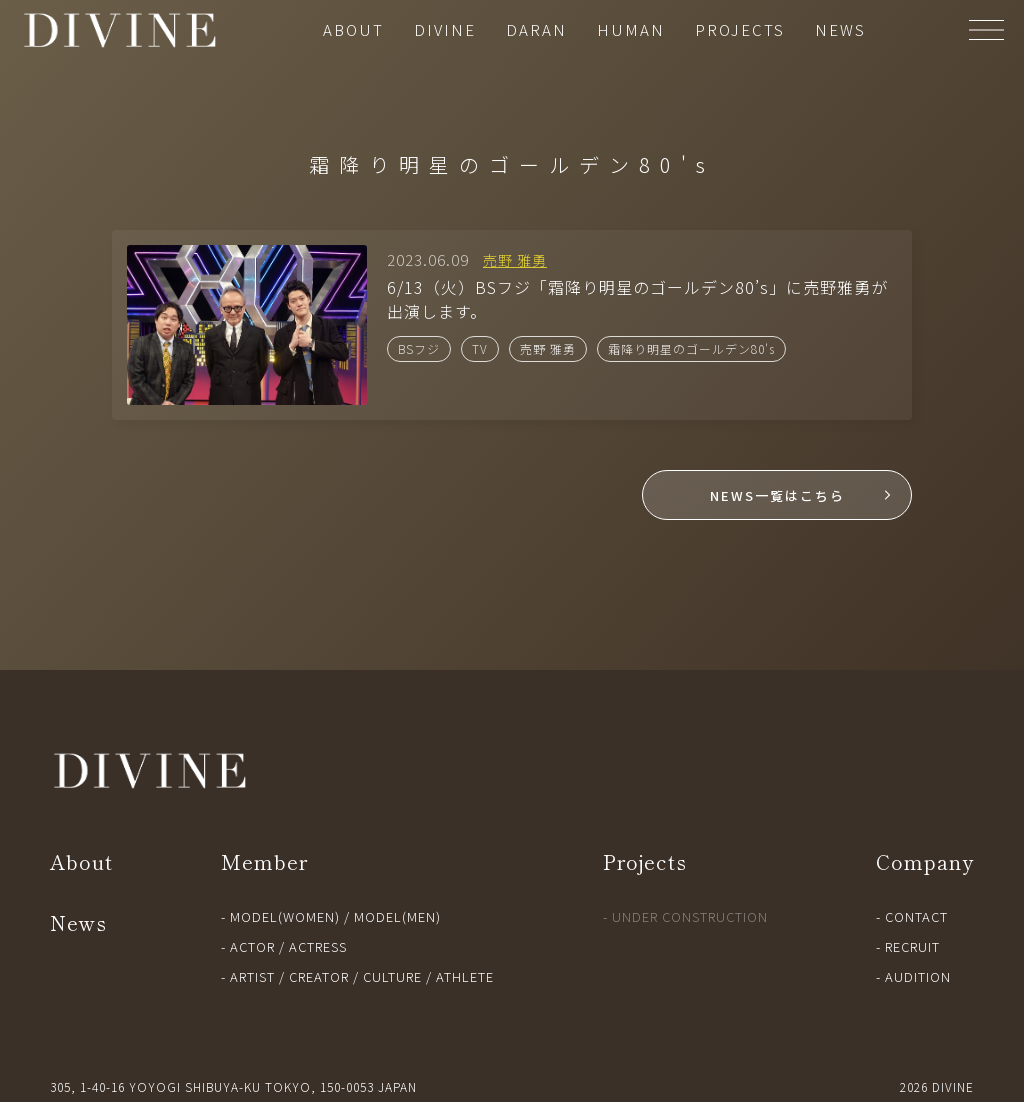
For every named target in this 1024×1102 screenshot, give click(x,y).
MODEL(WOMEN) (285, 916)
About (81, 861)
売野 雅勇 (548, 348)
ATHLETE (465, 976)
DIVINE (445, 29)
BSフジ (419, 348)
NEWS (840, 29)
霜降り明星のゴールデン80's (691, 348)
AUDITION (918, 976)
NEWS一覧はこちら (777, 495)
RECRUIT (912, 946)
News (78, 922)
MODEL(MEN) (397, 916)
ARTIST (252, 976)
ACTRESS (318, 946)
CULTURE (392, 976)
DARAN (536, 29)
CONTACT (916, 916)
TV (480, 348)
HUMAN (631, 29)
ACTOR (252, 946)
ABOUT (353, 29)
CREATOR (319, 976)
